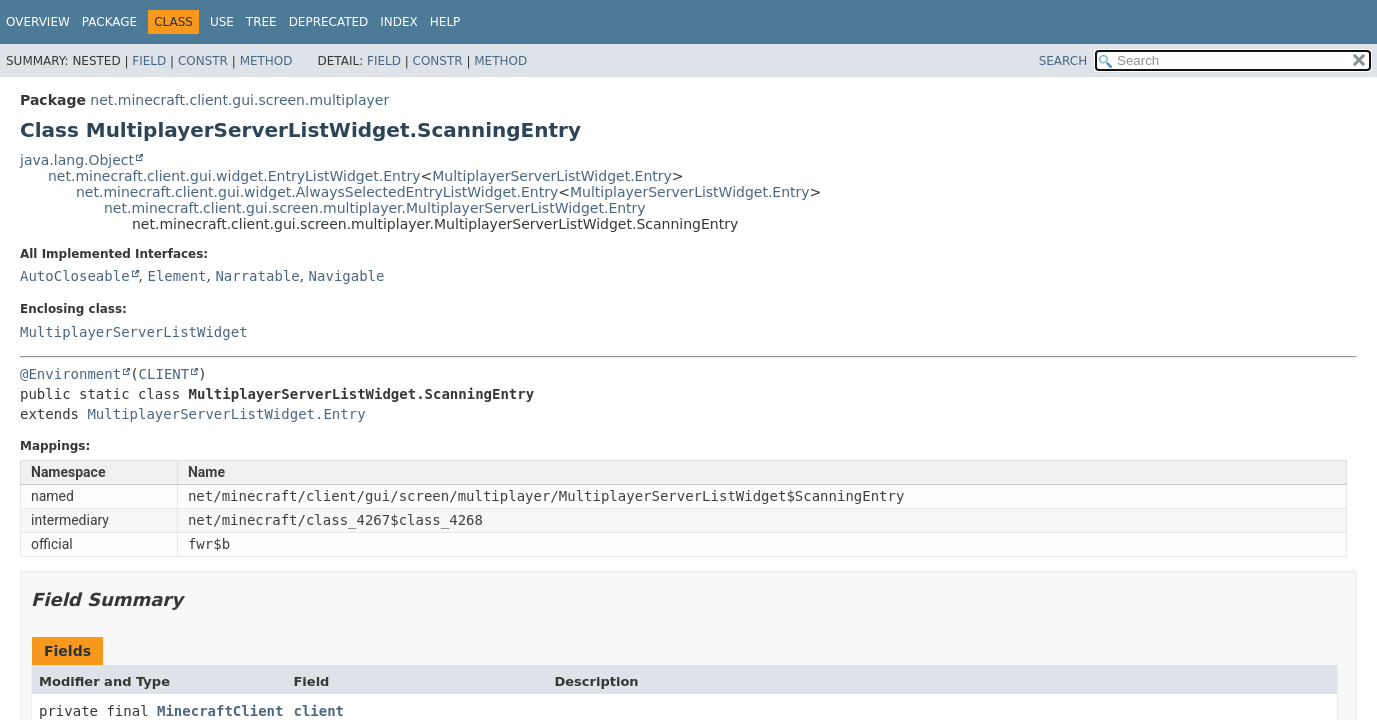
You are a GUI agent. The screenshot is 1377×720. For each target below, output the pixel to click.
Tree (261, 22)
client (318, 711)
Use (222, 22)
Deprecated (329, 22)
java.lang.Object (77, 160)
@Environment (70, 374)
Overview (38, 22)
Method (266, 61)
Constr (203, 61)
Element (176, 276)
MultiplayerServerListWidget (134, 332)
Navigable (347, 276)
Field (149, 61)
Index (399, 22)
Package (109, 22)
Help (445, 22)
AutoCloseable (75, 276)
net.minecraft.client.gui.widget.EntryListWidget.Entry (234, 176)
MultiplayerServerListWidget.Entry (552, 176)
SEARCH (1063, 61)
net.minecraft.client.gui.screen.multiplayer (239, 100)
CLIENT (164, 374)
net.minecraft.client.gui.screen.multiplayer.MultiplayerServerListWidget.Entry (375, 208)
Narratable (257, 276)
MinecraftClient (220, 711)
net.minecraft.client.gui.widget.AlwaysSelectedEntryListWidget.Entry (317, 192)
